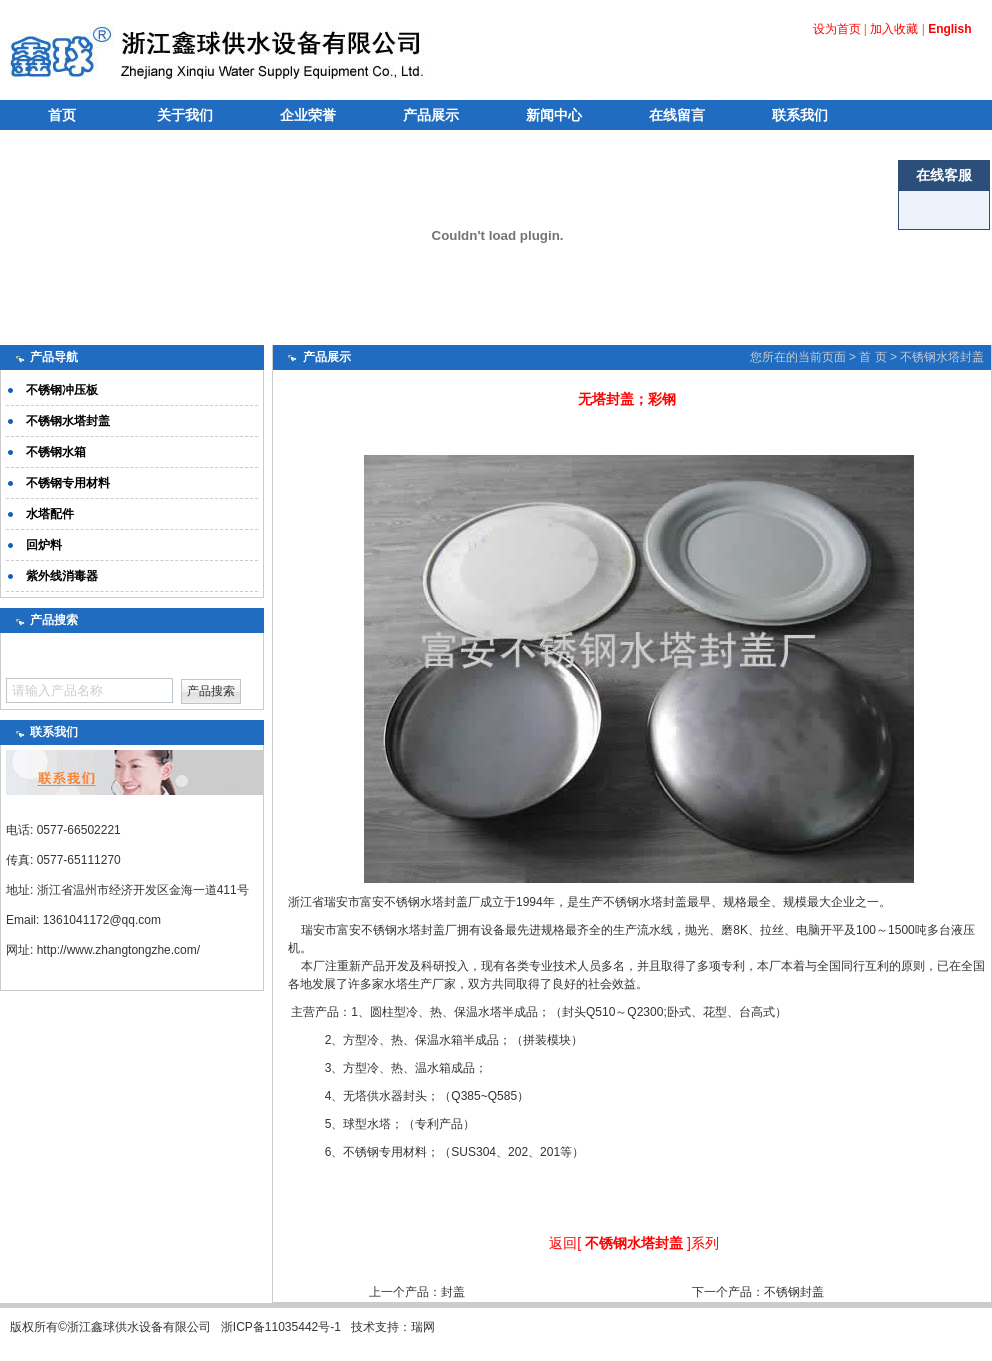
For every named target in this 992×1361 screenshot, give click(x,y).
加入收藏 (894, 29)
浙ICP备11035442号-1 (281, 1327)
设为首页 (837, 29)
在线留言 (677, 115)
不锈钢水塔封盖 (942, 357)
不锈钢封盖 (794, 1292)
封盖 (453, 1292)
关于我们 (185, 115)
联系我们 (800, 115)
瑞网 (423, 1327)
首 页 (872, 357)
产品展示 (431, 115)
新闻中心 (554, 115)
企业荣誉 (308, 115)
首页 (62, 115)
